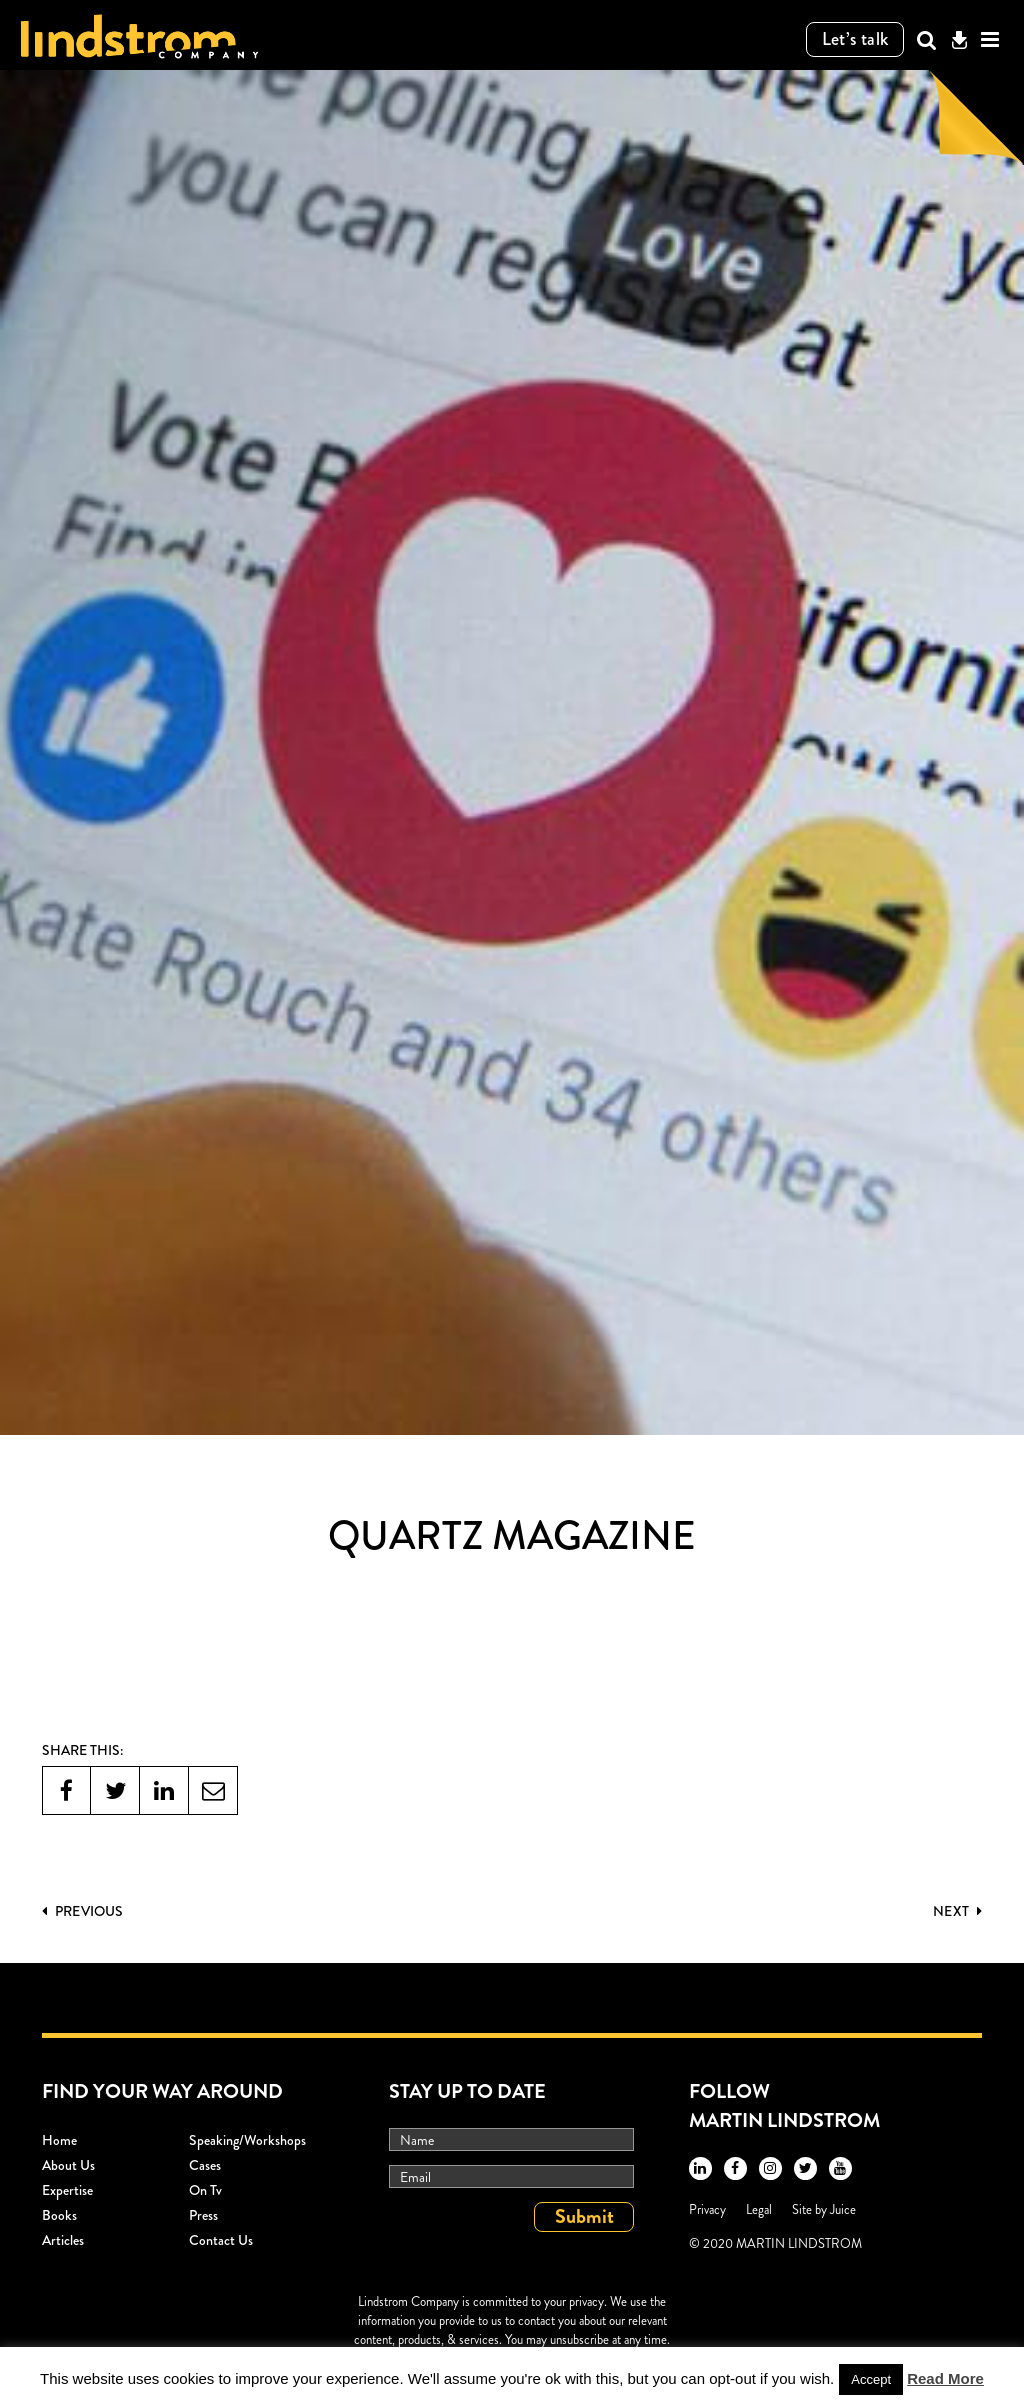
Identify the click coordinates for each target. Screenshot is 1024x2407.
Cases (205, 2165)
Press (203, 2215)
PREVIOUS (82, 1911)
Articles (63, 2240)
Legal (759, 2209)
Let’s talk (855, 39)
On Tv (205, 2190)
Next (957, 1911)
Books (59, 2215)
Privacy (707, 2209)
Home (59, 2140)
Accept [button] (871, 2379)
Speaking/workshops (247, 2140)
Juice (843, 2209)
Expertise (67, 2190)
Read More (945, 2378)
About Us (68, 2165)
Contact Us (221, 2240)
